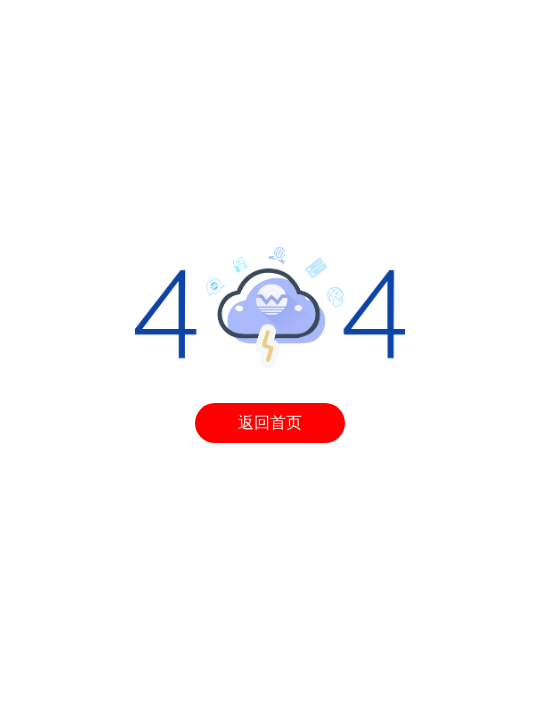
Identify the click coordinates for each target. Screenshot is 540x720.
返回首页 (270, 422)
